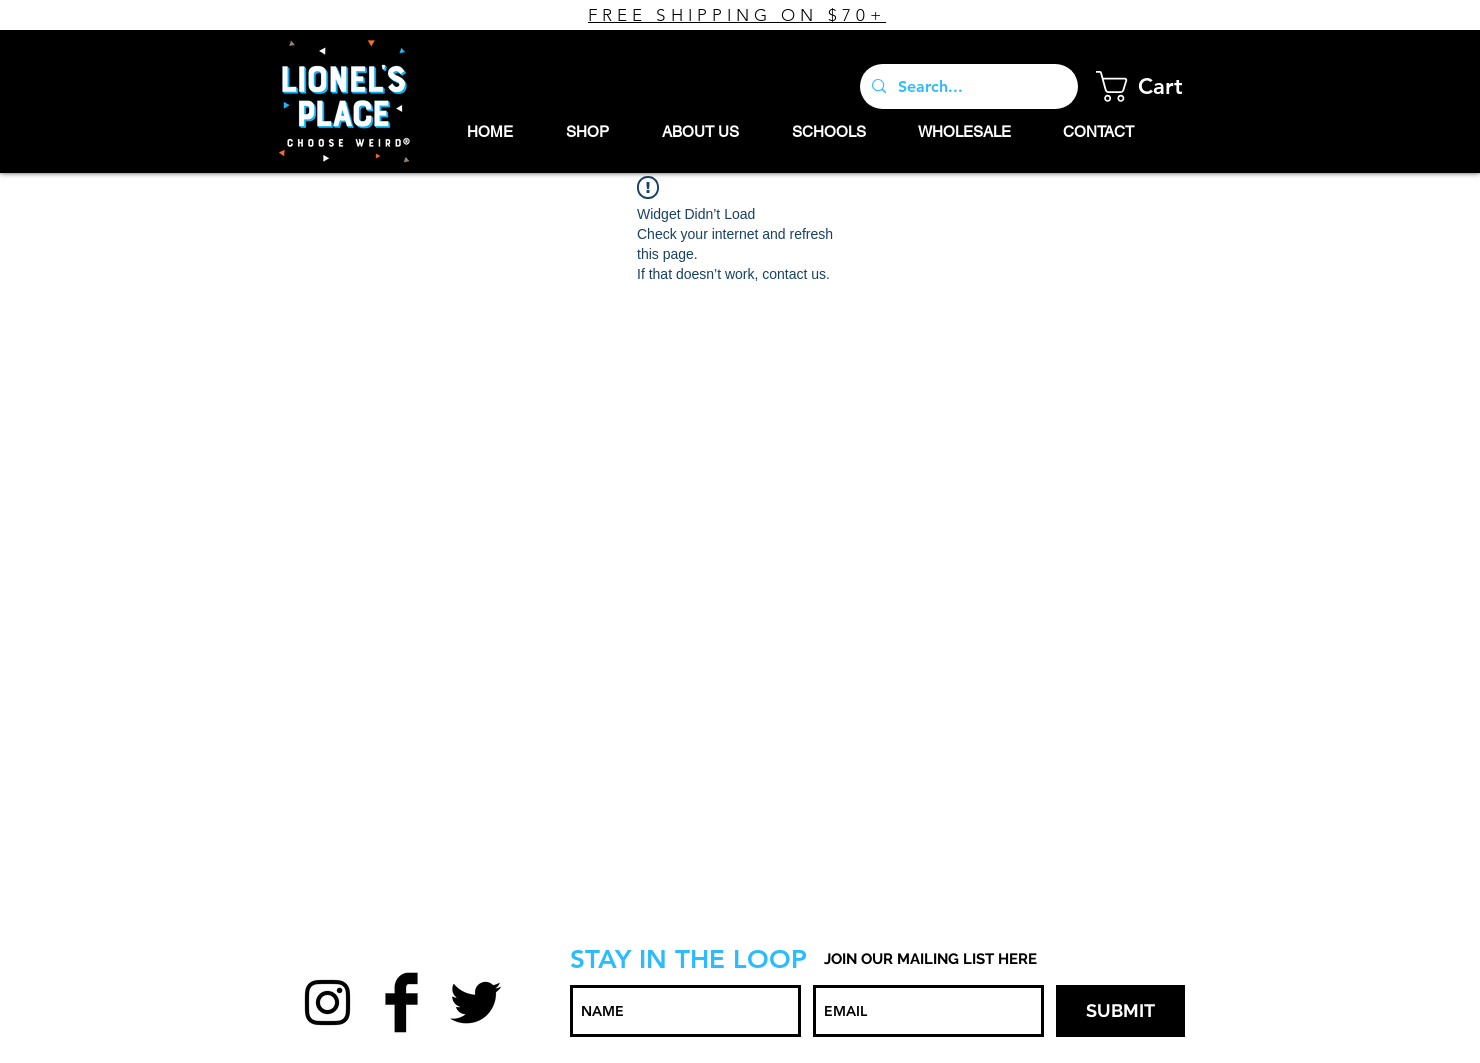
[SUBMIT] (1120, 1011)
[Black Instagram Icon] (327, 1002)
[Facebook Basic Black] (401, 1002)
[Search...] (967, 86)
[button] (1155, 86)
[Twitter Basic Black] (475, 1002)
